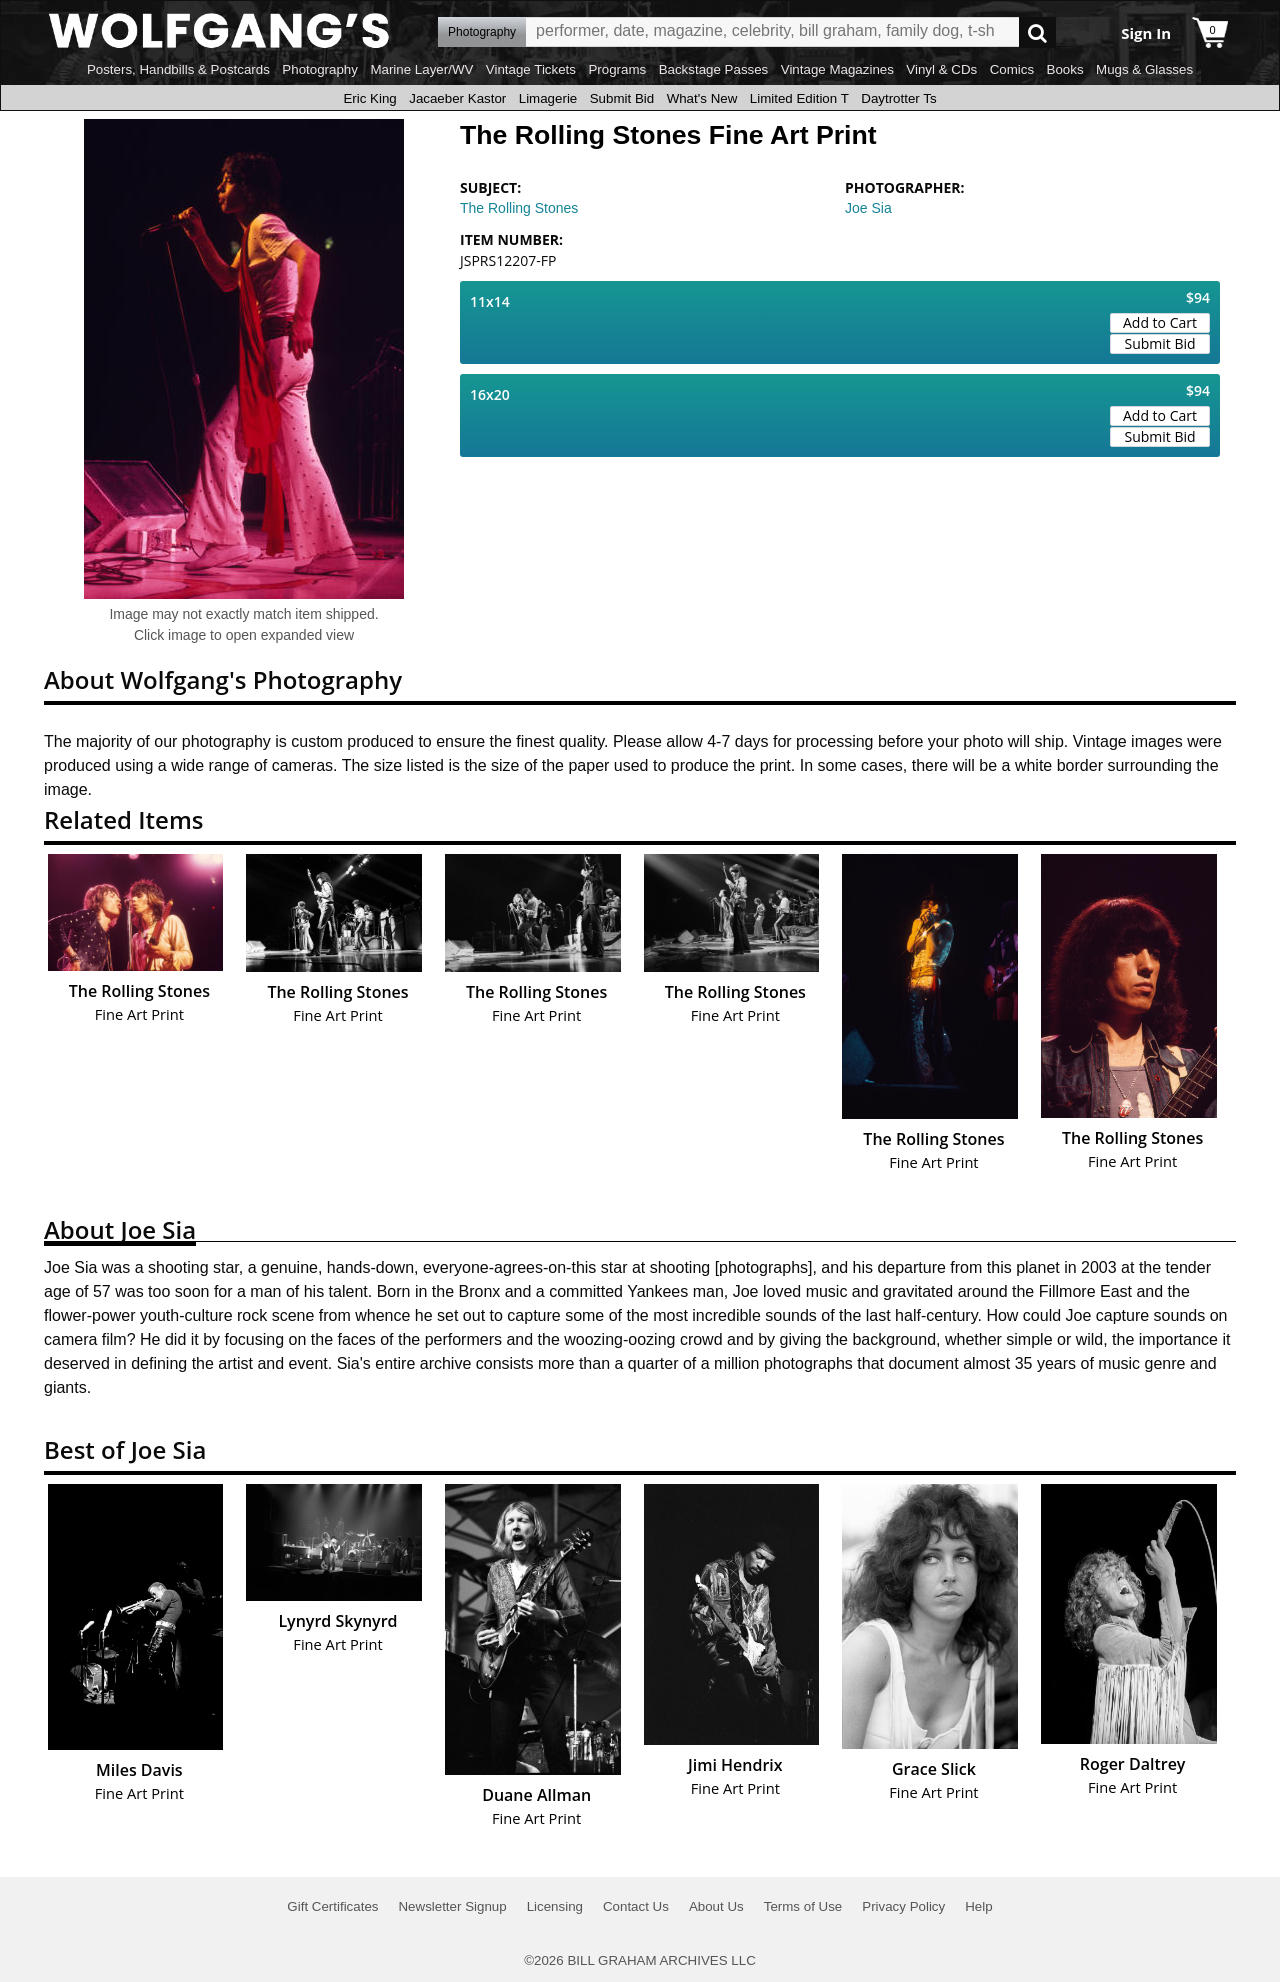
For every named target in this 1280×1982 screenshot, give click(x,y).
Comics (1012, 69)
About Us (716, 1906)
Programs (617, 69)
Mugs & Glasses (1144, 69)
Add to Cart (1160, 322)
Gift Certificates (332, 1906)
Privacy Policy (903, 1906)
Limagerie (548, 98)
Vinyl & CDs (941, 69)
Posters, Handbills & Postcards (178, 69)
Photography (320, 69)
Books (1065, 69)
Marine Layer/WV (421, 69)
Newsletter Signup (452, 1906)
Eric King (369, 98)
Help (978, 1906)
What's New (702, 98)
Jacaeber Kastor (457, 98)
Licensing (555, 1906)
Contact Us (636, 1906)
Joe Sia (868, 208)
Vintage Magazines (837, 69)
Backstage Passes (714, 69)
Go (1037, 32)
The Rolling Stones (519, 208)
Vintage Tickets (531, 69)
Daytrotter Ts (898, 98)
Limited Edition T (799, 98)
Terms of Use (803, 1906)
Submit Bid (622, 98)
